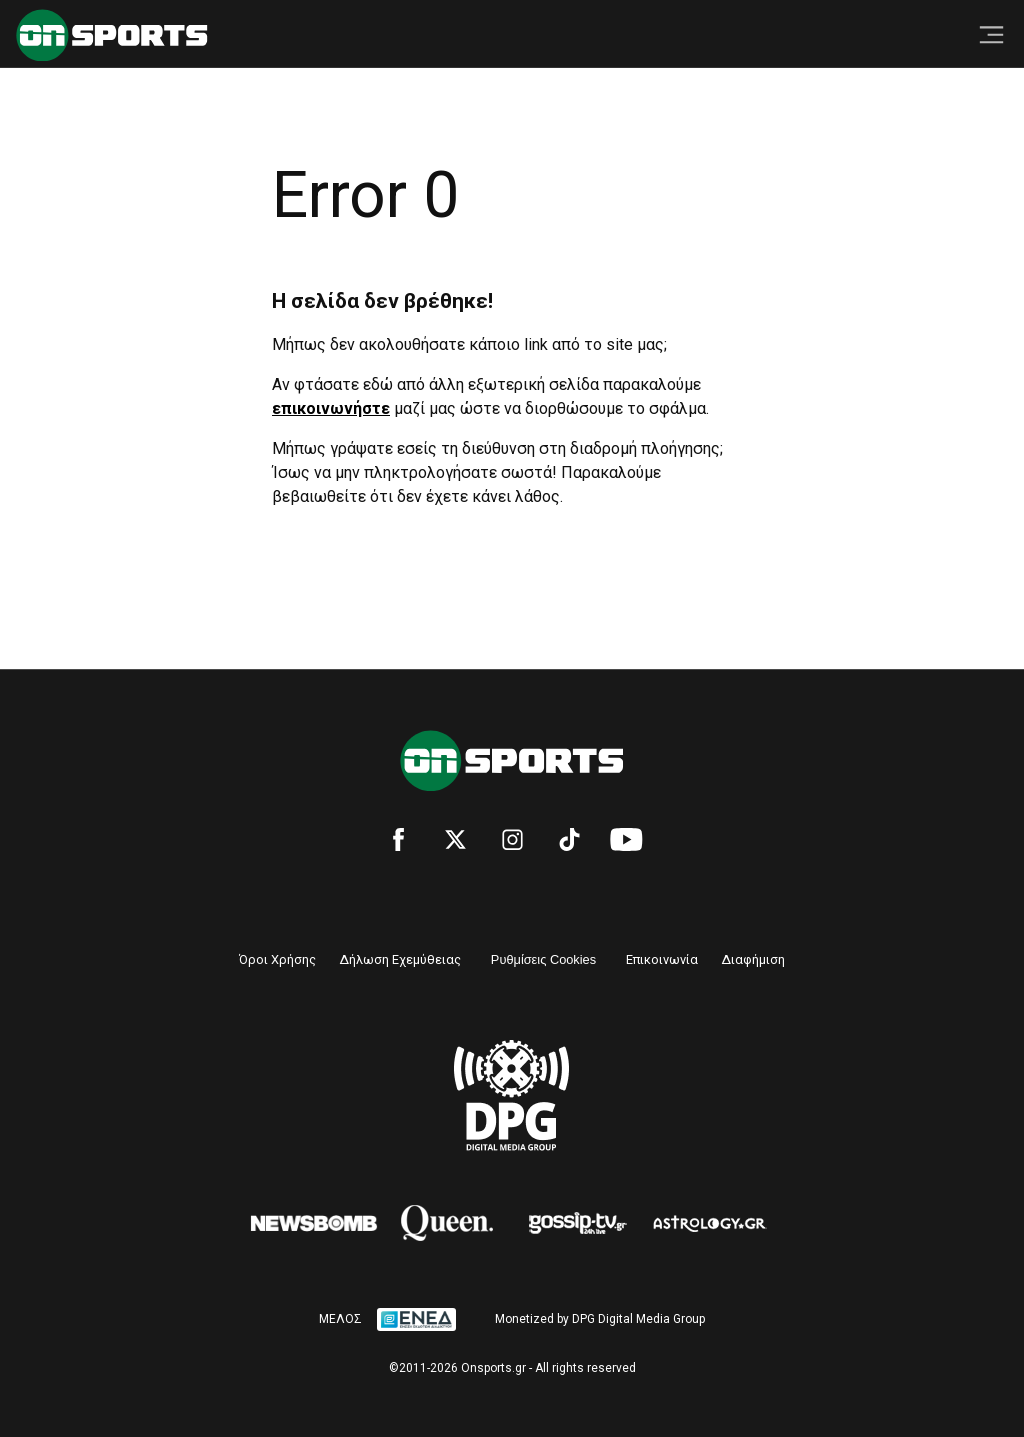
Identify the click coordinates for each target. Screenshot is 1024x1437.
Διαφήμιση (753, 959)
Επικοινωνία (662, 959)
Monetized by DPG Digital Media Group (600, 1319)
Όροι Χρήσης (277, 959)
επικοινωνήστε (331, 408)
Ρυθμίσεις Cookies (543, 959)
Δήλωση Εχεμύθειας (400, 959)
